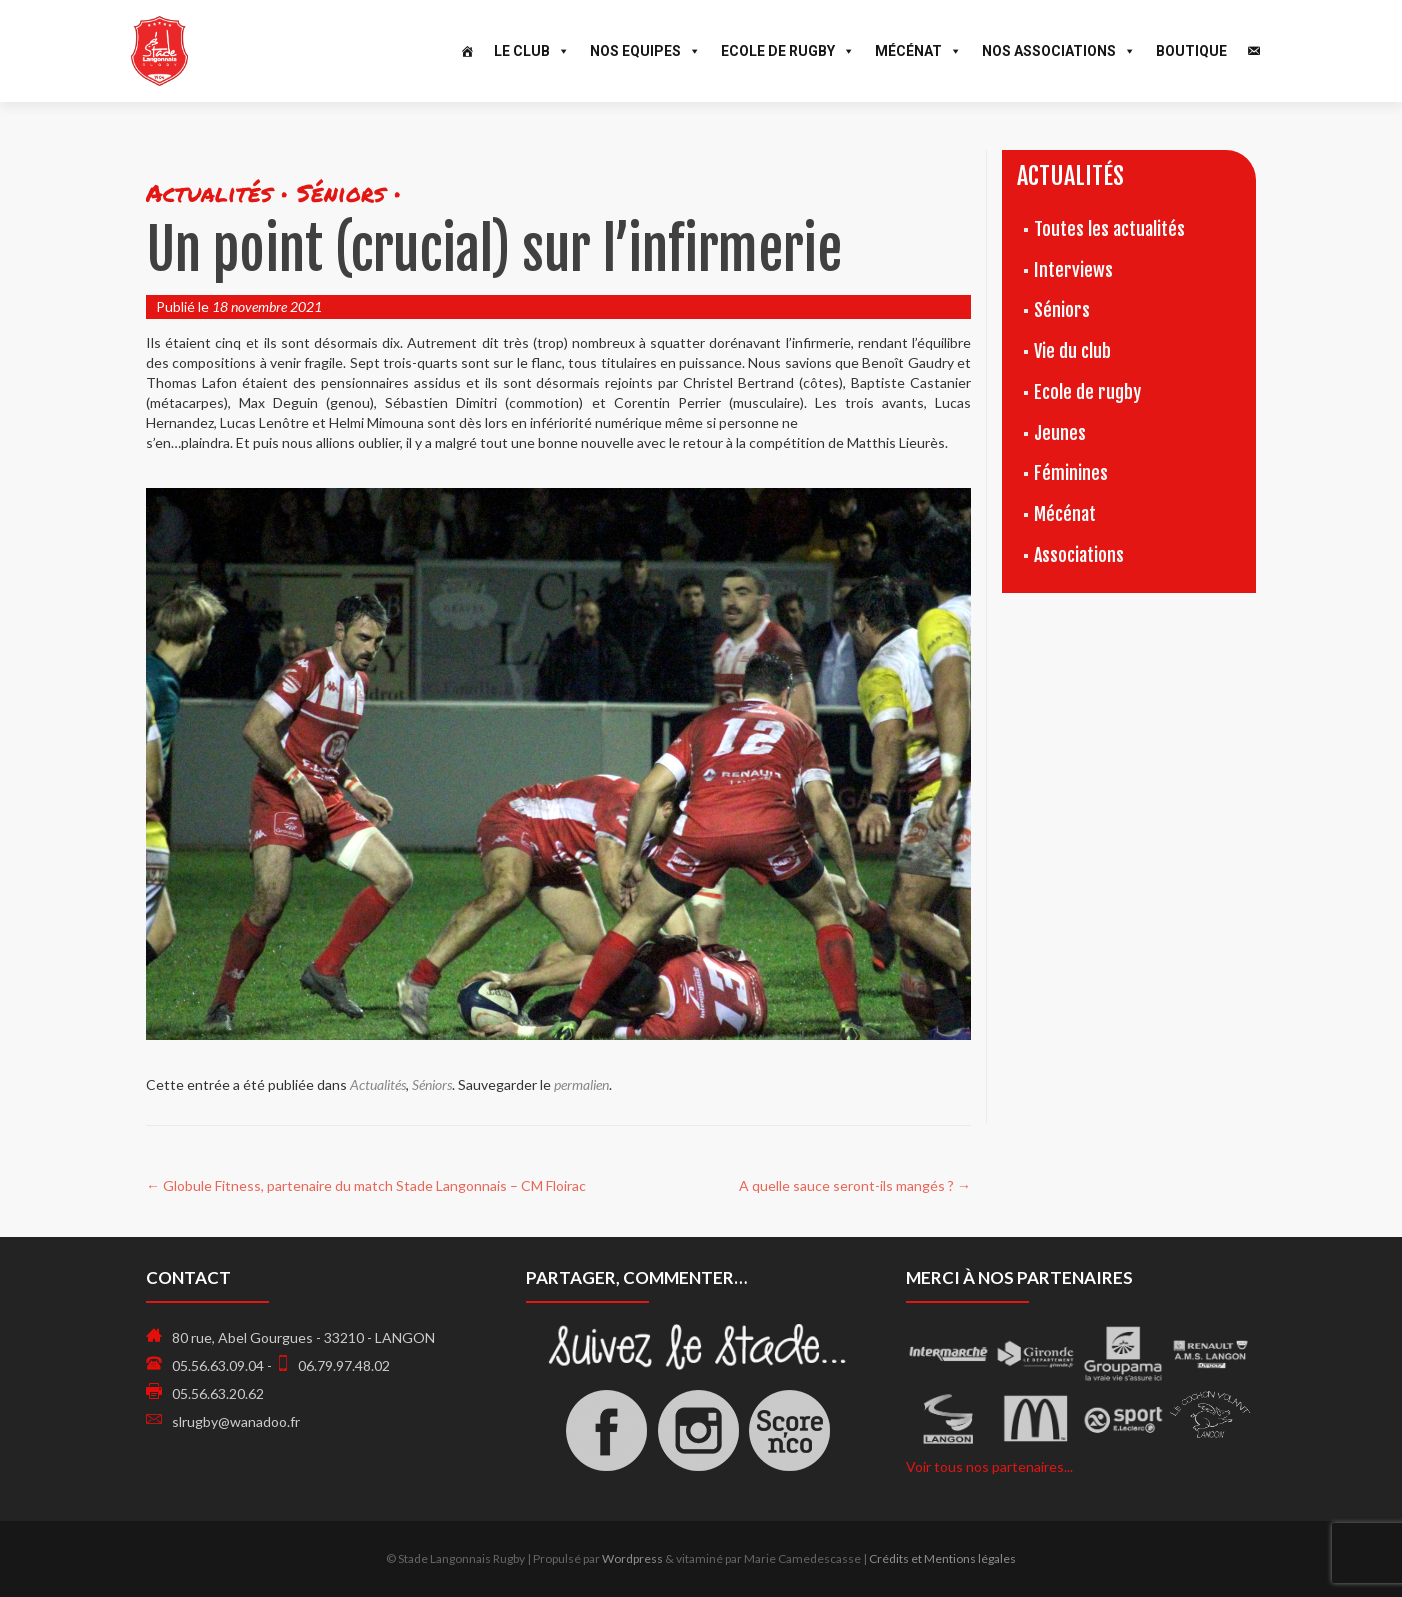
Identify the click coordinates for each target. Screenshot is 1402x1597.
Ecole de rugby (1087, 392)
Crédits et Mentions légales (942, 1558)
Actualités (378, 1084)
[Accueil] (467, 51)
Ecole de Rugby (788, 51)
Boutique (1191, 51)
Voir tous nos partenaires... (989, 1466)
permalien (581, 1084)
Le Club (532, 51)
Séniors (432, 1084)
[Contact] (1254, 51)
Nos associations (1059, 51)
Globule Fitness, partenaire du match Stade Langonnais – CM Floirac (366, 1185)
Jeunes (1060, 433)
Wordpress (632, 1558)
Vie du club (1072, 351)
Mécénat (918, 51)
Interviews (1073, 270)
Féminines (1071, 473)
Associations (1079, 555)
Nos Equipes (645, 51)
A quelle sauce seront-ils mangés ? (855, 1185)
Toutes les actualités (1109, 229)
